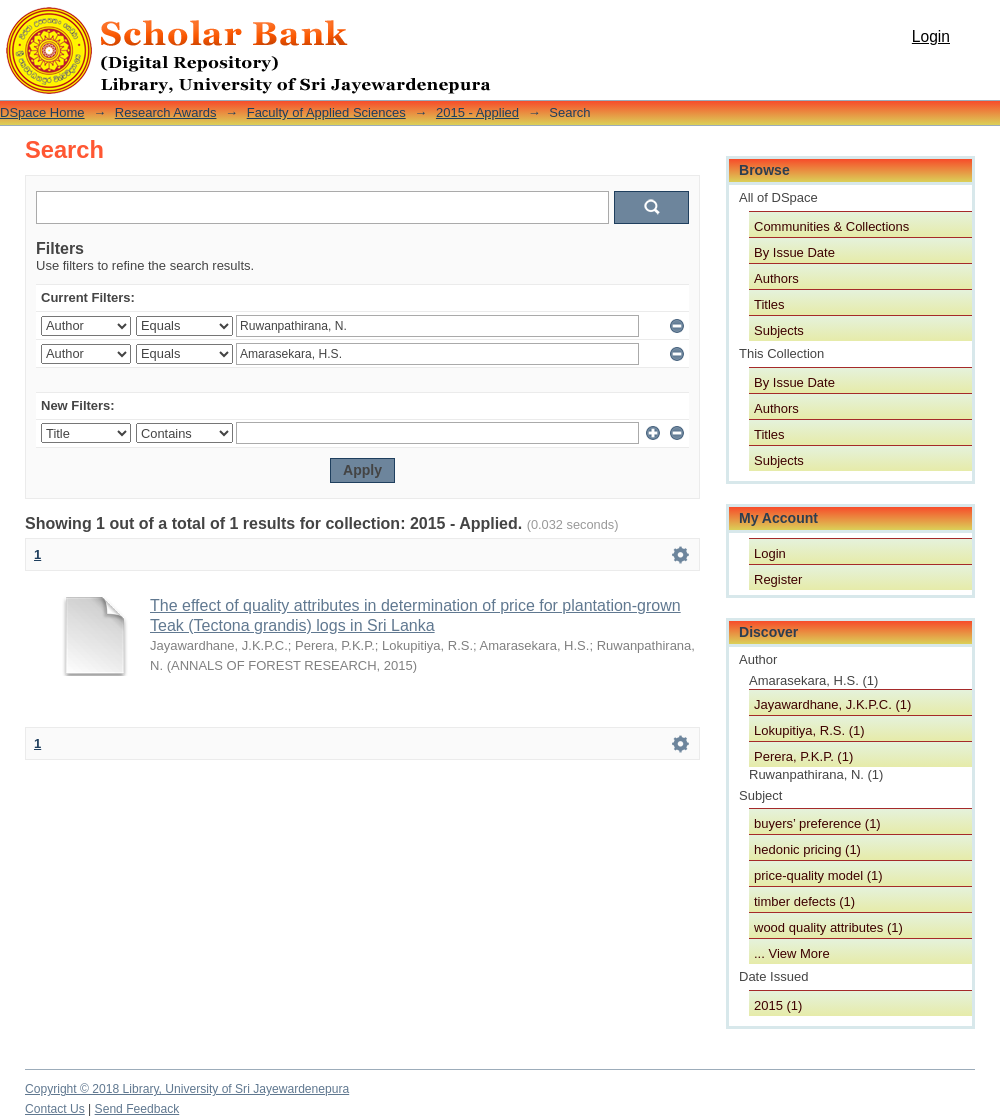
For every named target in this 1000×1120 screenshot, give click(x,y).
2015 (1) (778, 1005)
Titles (769, 304)
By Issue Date (794, 252)
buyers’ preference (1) (817, 823)
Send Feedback (137, 1109)
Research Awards (166, 112)
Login (931, 36)
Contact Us (55, 1109)
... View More (792, 953)
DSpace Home (42, 112)
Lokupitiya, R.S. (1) (809, 730)
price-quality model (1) (818, 875)
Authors (776, 278)
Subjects (779, 330)
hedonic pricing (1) (807, 849)
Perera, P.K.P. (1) (803, 756)
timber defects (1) (804, 901)
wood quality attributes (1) (828, 927)
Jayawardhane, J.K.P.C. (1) (832, 704)
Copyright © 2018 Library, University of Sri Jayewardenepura (187, 1089)
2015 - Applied (477, 112)
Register (778, 579)
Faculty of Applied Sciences (326, 112)
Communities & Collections (831, 226)
